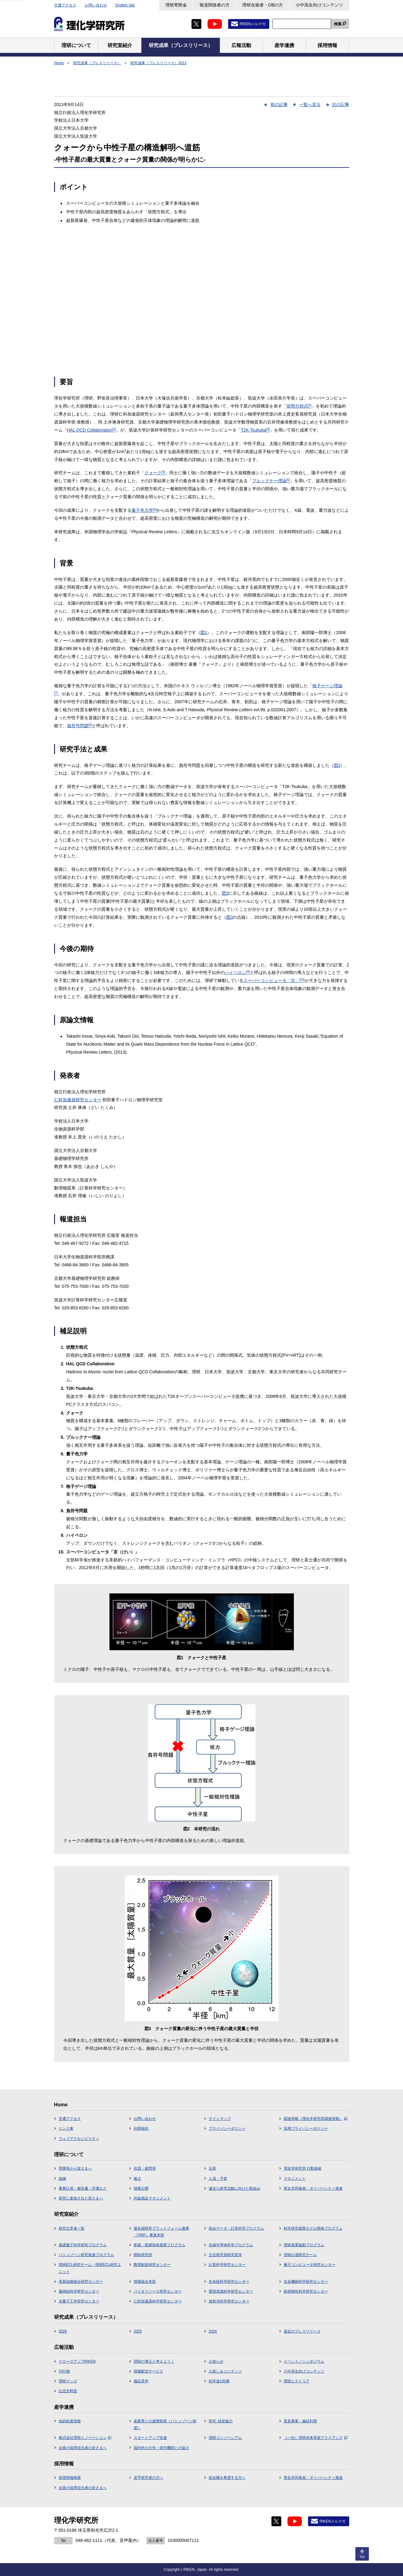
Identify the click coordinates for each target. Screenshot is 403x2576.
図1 (203, 632)
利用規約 (141, 2128)
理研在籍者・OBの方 (262, 4)
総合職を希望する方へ (227, 2477)
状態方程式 (299, 406)
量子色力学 (144, 510)
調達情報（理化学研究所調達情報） (315, 2118)
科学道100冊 (219, 2381)
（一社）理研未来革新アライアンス (315, 2438)
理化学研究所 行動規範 (303, 2168)
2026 (63, 2331)
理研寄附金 (176, 4)
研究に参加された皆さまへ (81, 2198)
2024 (213, 2331)
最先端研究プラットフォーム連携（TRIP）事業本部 (161, 2231)
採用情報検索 (70, 2477)
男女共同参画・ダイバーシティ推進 (313, 2188)
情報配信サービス (148, 2371)
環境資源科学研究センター (231, 2291)
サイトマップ (220, 2118)
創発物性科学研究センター (306, 2291)
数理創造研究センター (152, 2264)
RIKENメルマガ (253, 24)
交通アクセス (65, 5)
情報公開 (141, 2188)
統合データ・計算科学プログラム (236, 2228)
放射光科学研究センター (229, 2301)
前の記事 (279, 104)
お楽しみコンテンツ (225, 2371)
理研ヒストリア (297, 2381)
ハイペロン (237, 972)
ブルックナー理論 (271, 480)
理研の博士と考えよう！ (154, 2361)
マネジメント (295, 2178)
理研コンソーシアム (225, 2438)
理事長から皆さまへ (75, 2168)
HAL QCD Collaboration (91, 430)
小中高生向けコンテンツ (319, 4)
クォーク (154, 472)
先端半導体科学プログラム (231, 2245)
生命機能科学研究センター (306, 2281)
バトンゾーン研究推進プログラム (86, 2255)
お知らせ (216, 2361)
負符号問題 (79, 725)
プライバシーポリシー (227, 2128)
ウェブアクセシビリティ (79, 2138)
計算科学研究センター (227, 2264)
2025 (138, 2331)
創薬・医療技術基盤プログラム (159, 2245)
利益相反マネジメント (152, 2198)
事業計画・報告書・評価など (83, 2188)
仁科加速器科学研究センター (158, 2301)
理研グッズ (68, 2381)
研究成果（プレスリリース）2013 (158, 63)
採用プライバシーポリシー (306, 2128)
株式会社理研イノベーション (85, 2438)
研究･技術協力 (221, 2421)
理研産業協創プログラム (304, 2245)
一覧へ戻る (310, 104)
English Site (125, 5)
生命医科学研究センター (229, 2281)
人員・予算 (218, 2178)
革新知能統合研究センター (81, 2281)
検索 (338, 24)
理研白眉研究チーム (300, 2255)
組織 (62, 2178)
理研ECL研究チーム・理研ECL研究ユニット (90, 2268)
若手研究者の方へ (148, 2477)
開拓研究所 (143, 2255)
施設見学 (141, 2381)
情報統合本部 (145, 2281)
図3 (225, 893)
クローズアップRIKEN (77, 2361)
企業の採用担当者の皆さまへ (83, 2448)
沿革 (212, 2168)
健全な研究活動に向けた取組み (234, 2188)
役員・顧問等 (145, 2168)
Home (59, 63)
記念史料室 (68, 2391)
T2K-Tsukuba (255, 430)
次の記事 (340, 104)
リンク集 (66, 2128)
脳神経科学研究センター (79, 2291)
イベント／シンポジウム (304, 2361)
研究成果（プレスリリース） (97, 63)
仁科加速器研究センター (77, 1099)
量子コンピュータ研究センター (309, 2264)
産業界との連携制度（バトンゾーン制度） (165, 2424)
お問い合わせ (96, 5)
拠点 (137, 2178)
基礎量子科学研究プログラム (83, 2245)
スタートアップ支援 (150, 2438)
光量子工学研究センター (79, 2301)
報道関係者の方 (215, 4)
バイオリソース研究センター (158, 2291)
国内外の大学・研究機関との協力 (161, 2448)
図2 (337, 765)
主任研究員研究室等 (225, 2255)
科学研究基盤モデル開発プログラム (313, 2228)
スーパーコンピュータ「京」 (274, 980)
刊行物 (64, 2371)
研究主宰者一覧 (72, 2228)
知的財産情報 (70, 2421)
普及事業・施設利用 (300, 2421)
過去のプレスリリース (302, 2331)
